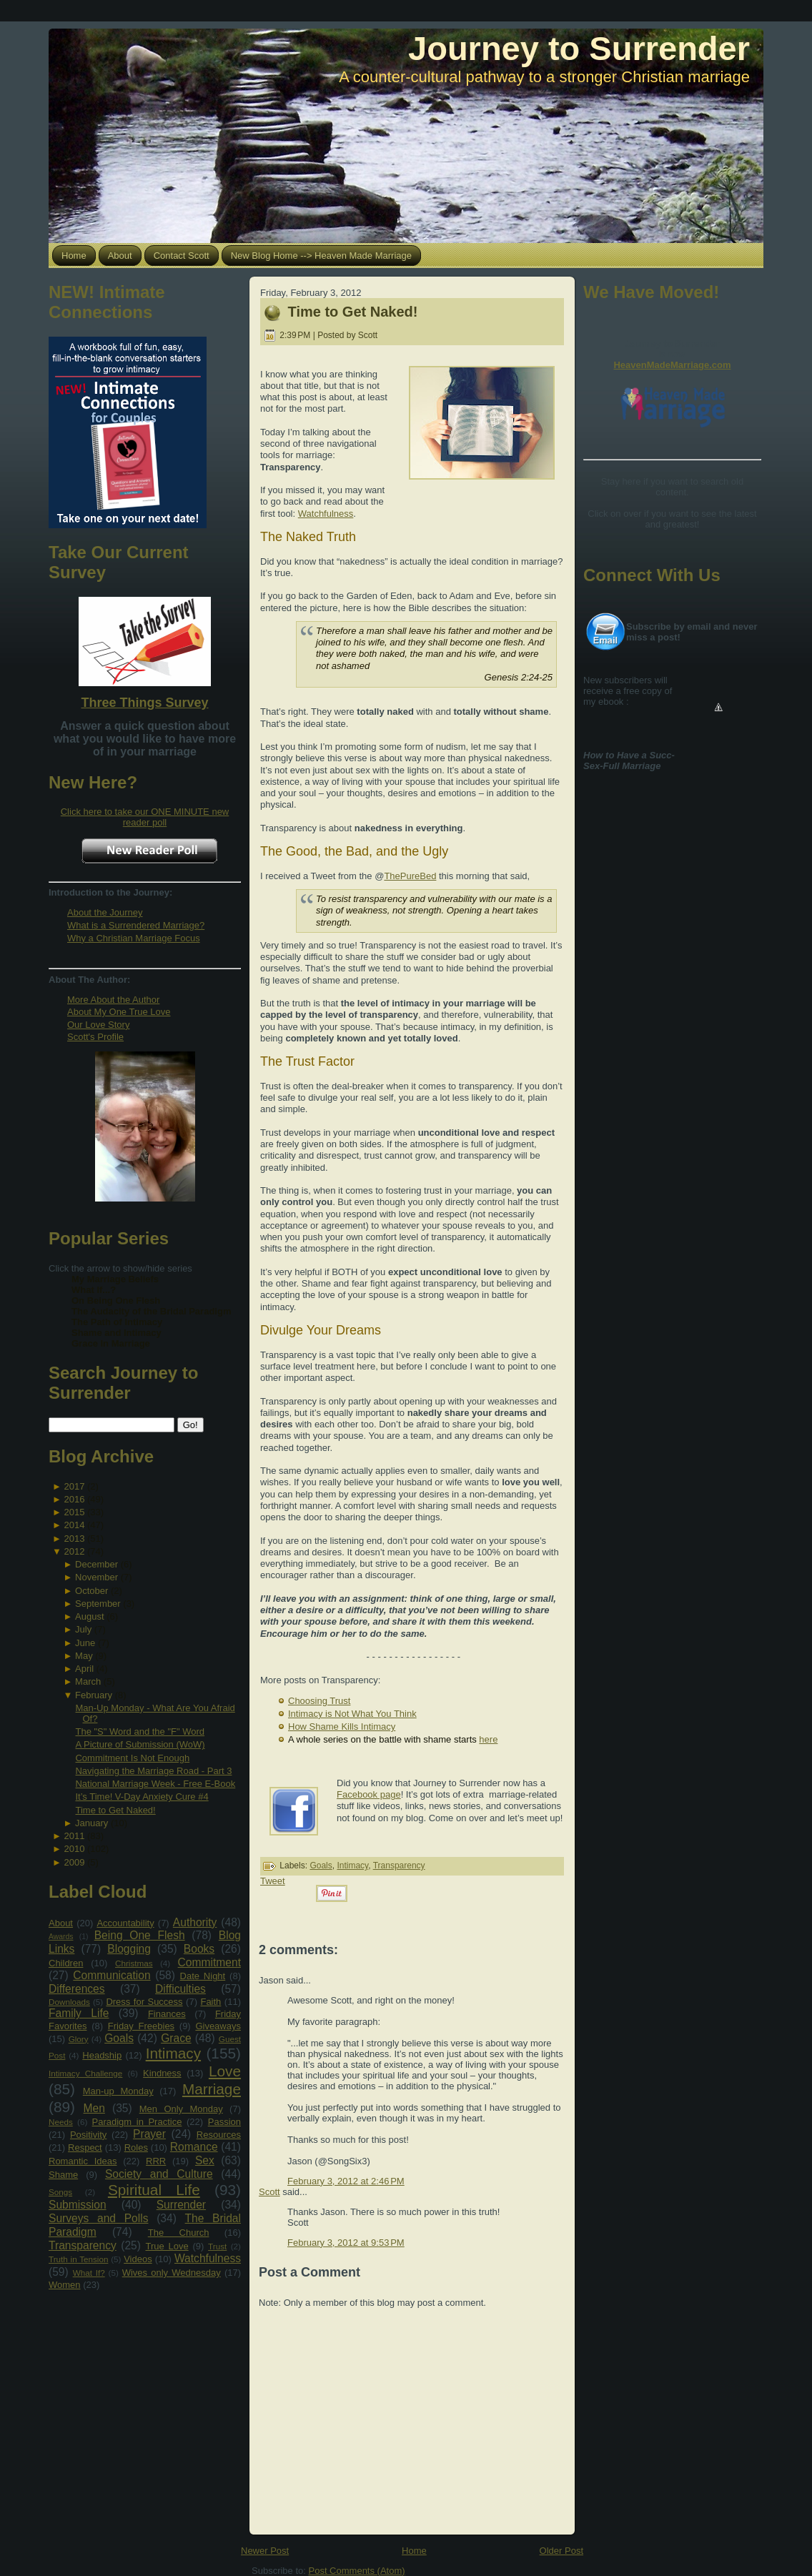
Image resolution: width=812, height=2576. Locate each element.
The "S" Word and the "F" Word (139, 1731)
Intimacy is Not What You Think (352, 1713)
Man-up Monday (118, 2091)
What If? (89, 2272)
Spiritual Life (154, 2189)
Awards (61, 1937)
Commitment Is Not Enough (132, 1758)
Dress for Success (144, 2001)
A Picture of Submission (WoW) (139, 1744)
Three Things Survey (144, 702)
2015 (74, 1512)
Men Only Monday (181, 2109)
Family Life (79, 2013)
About (61, 1923)
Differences (77, 1989)
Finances (167, 2013)
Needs (61, 2121)
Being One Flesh (139, 1935)
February (93, 1695)
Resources (219, 2134)
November (96, 1577)
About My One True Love (119, 1011)
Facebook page (369, 1794)
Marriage (211, 2089)
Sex (204, 2160)
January (91, 1823)
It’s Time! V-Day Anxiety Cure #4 (141, 1796)
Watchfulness (207, 2258)
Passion (224, 2121)
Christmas (134, 1963)
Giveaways (218, 2026)
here (488, 1739)
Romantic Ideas (83, 2161)
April (84, 1668)
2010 (74, 1848)
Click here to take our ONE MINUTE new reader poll (145, 817)
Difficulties (180, 1989)
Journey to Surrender (579, 48)
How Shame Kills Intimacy (341, 1726)
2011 (74, 1836)
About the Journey (105, 912)
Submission (78, 2205)
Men (94, 2108)
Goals (119, 2038)
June (85, 1643)
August (89, 1616)
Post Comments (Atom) (357, 2570)
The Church (178, 2232)
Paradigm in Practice (137, 2121)
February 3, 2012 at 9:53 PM (346, 2242)
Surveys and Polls (99, 2218)
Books (199, 1949)
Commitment (209, 1962)
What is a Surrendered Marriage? (135, 925)
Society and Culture (159, 2174)
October (91, 1590)
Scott (269, 2191)
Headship (102, 2055)
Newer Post (265, 2550)
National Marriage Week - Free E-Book (155, 1783)
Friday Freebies (141, 2026)
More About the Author (113, 999)
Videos (138, 2259)
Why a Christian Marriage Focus (133, 938)
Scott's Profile (95, 1036)
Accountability (125, 1923)
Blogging (129, 1949)
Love (225, 2071)
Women (65, 2284)
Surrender (181, 2205)
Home (414, 2550)
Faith (210, 2001)
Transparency (83, 2245)
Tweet (272, 1881)
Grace (176, 2038)
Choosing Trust (319, 1700)
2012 (74, 1551)
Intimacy (173, 2053)
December (96, 1564)
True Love (166, 2246)
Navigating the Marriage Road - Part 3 (153, 1770)
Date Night (203, 1976)
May (84, 1655)
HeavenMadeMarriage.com (672, 365)
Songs (60, 2191)
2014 (74, 1525)
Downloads (69, 2001)
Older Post (561, 2550)
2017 (74, 1486)
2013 (74, 1538)
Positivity (88, 2134)
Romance (194, 2147)
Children (66, 1963)
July (83, 1629)
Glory (79, 2039)
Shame (63, 2174)
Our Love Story (98, 1024)
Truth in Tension (78, 2259)
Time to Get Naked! (115, 1810)
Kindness (162, 2073)
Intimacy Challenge (85, 2073)
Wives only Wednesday (171, 2272)
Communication (111, 1975)
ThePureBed (410, 876)
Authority (195, 1922)
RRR (156, 2161)
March (88, 1681)
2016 (74, 1499)
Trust (217, 2246)
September (98, 1603)
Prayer (149, 2134)
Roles (136, 2147)
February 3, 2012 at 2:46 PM (346, 2181)
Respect (85, 2147)
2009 (74, 1862)
